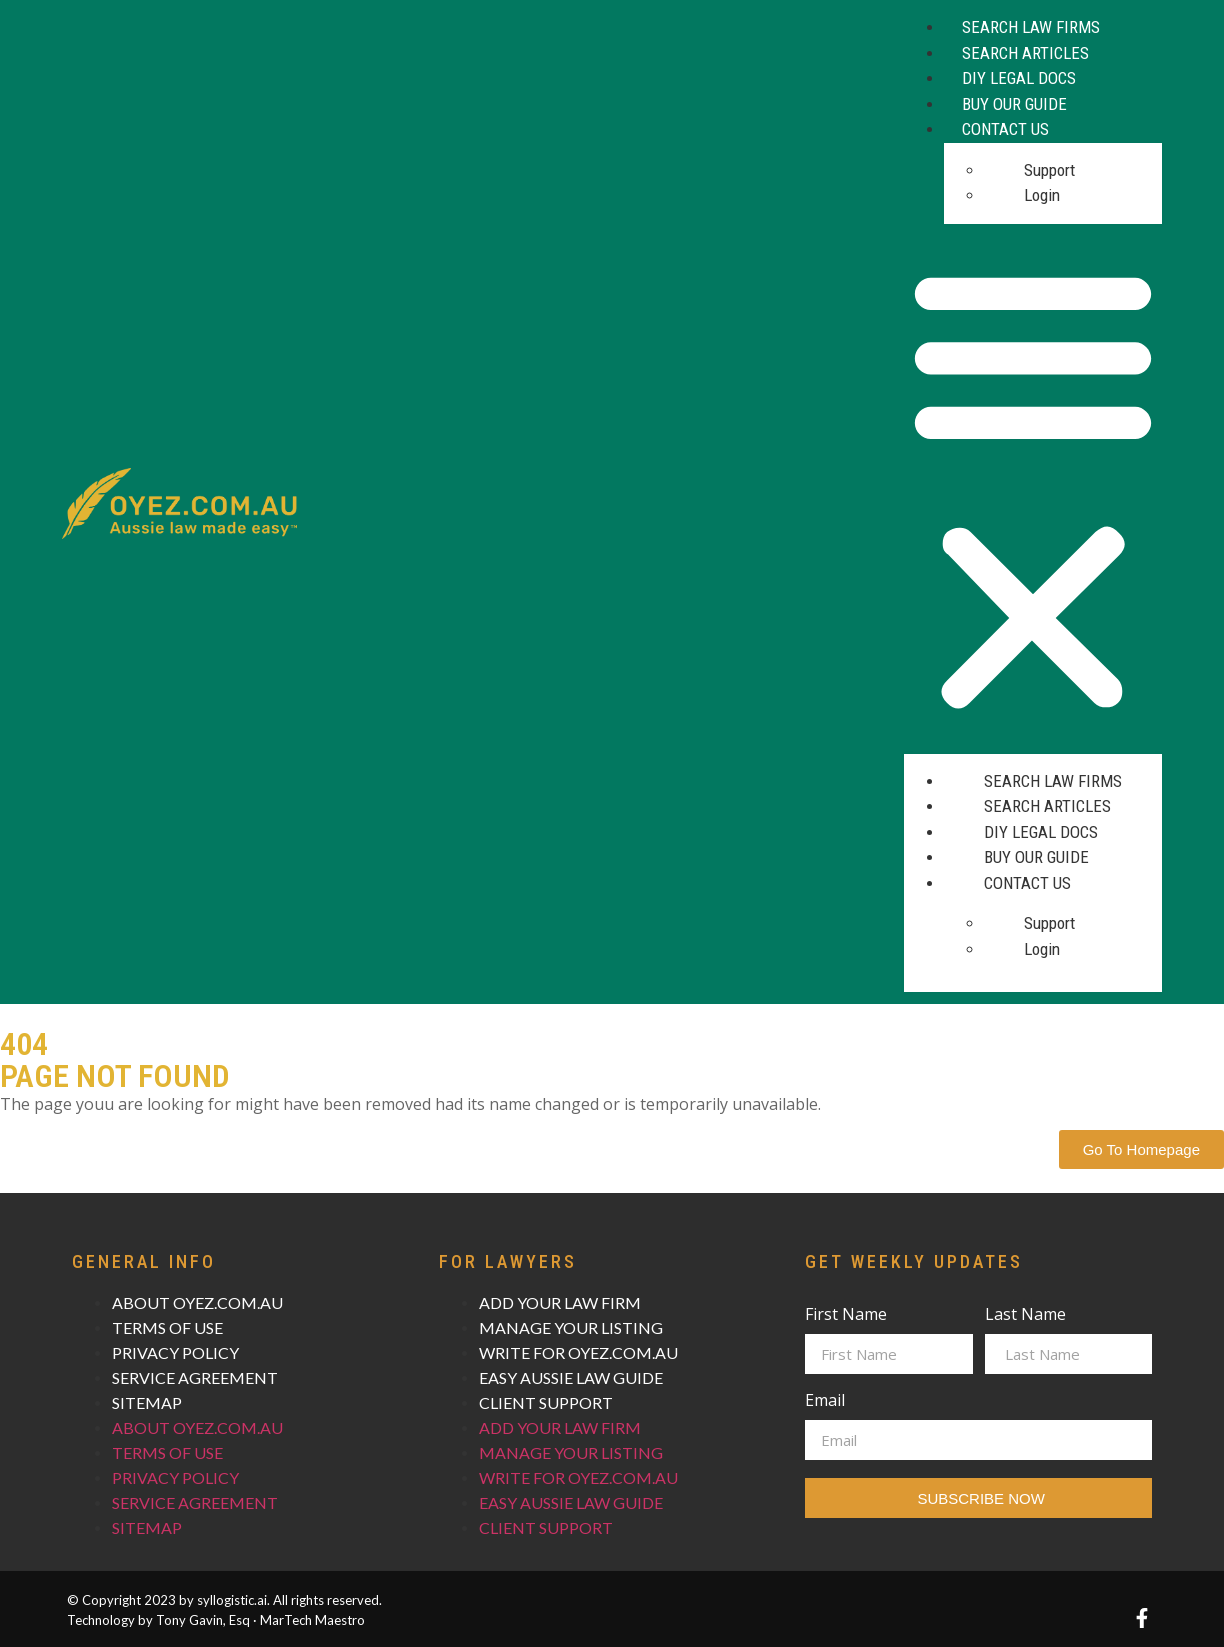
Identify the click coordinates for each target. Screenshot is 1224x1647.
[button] (1033, 489)
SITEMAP (147, 1402)
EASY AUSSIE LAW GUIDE (571, 1377)
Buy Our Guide (1014, 104)
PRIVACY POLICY (175, 1352)
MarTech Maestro (312, 1620)
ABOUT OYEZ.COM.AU (197, 1302)
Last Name (1025, 1315)
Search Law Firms (1031, 27)
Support (1049, 170)
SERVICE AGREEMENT (195, 1377)
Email (825, 1401)
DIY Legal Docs (1019, 78)
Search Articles (1025, 53)
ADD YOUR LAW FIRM (560, 1302)
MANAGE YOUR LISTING (571, 1327)
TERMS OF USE (167, 1327)
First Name (846, 1315)
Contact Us (1005, 129)
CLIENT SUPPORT (546, 1402)
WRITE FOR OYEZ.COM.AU (578, 1352)
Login (1042, 195)
